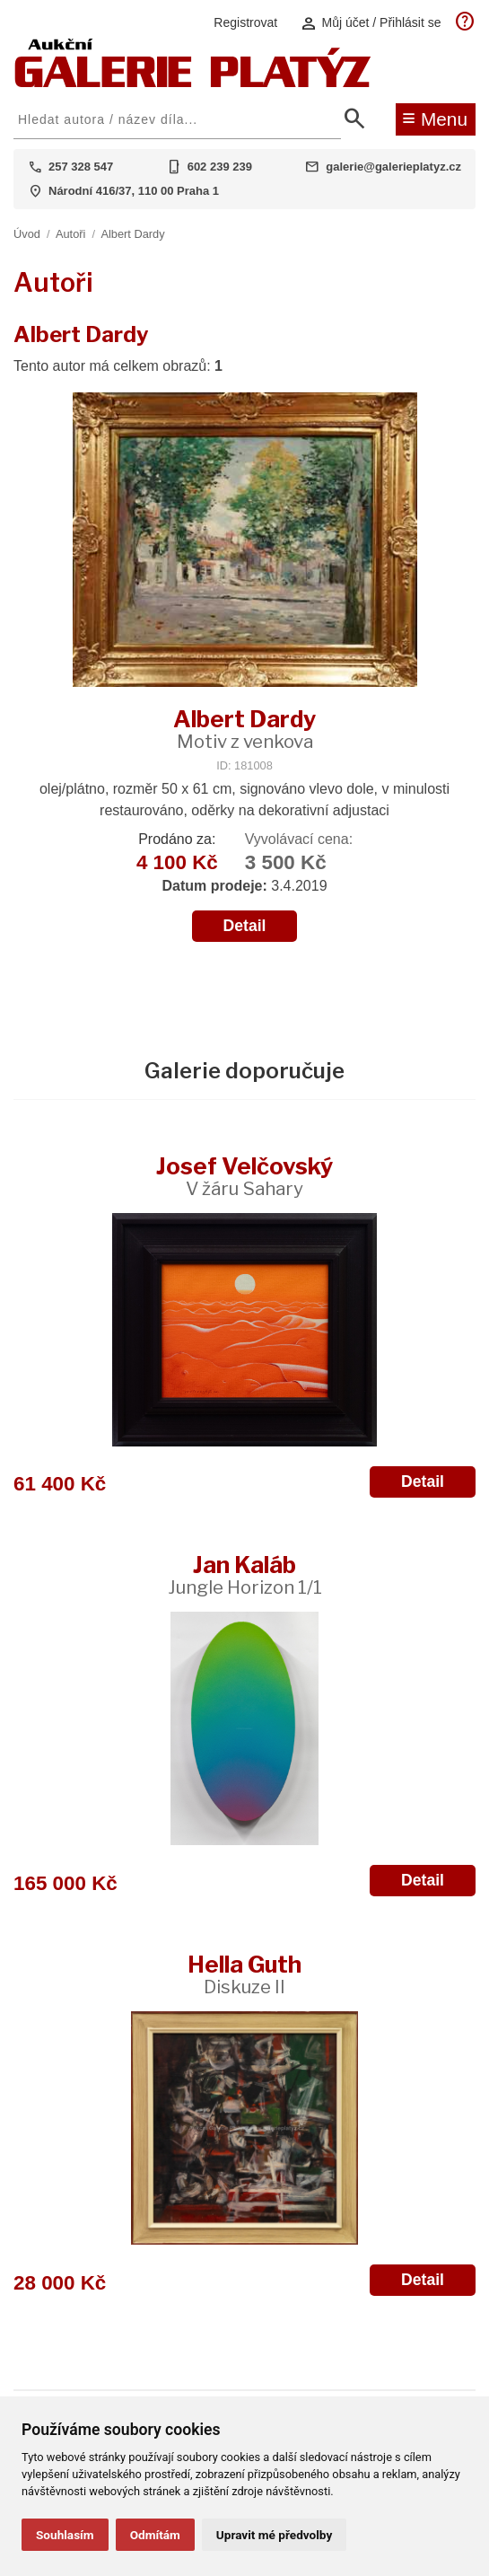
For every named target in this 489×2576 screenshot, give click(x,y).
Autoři (70, 234)
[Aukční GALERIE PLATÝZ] (192, 83)
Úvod (26, 234)
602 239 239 (220, 166)
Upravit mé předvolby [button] (274, 2535)
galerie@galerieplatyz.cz (393, 166)
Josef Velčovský (244, 1176)
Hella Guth (244, 1974)
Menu (434, 117)
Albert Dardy (132, 234)
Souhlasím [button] (65, 2535)
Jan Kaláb (245, 1574)
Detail (244, 926)
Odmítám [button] (155, 2535)
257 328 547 (80, 166)
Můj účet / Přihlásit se (370, 23)
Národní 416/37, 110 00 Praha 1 (133, 191)
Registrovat (245, 22)
